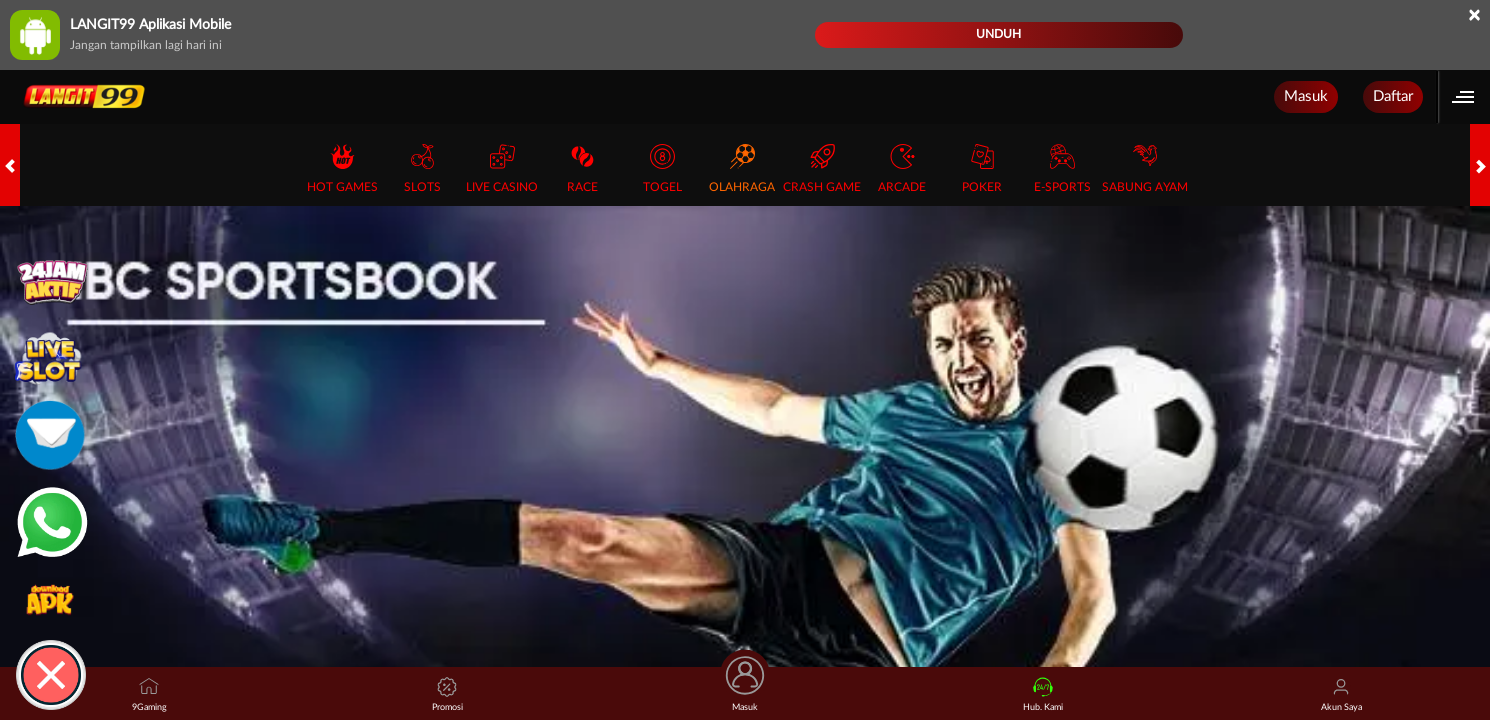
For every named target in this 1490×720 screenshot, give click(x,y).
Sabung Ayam (1145, 168)
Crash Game (822, 168)
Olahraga (742, 168)
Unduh (998, 34)
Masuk (1306, 96)
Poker (982, 168)
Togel (662, 168)
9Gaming (149, 694)
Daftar (1393, 96)
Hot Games (342, 168)
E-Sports (1062, 168)
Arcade (902, 168)
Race (582, 168)
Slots (422, 168)
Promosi (447, 694)
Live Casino (502, 168)
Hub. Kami (1043, 694)
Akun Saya (1341, 694)
